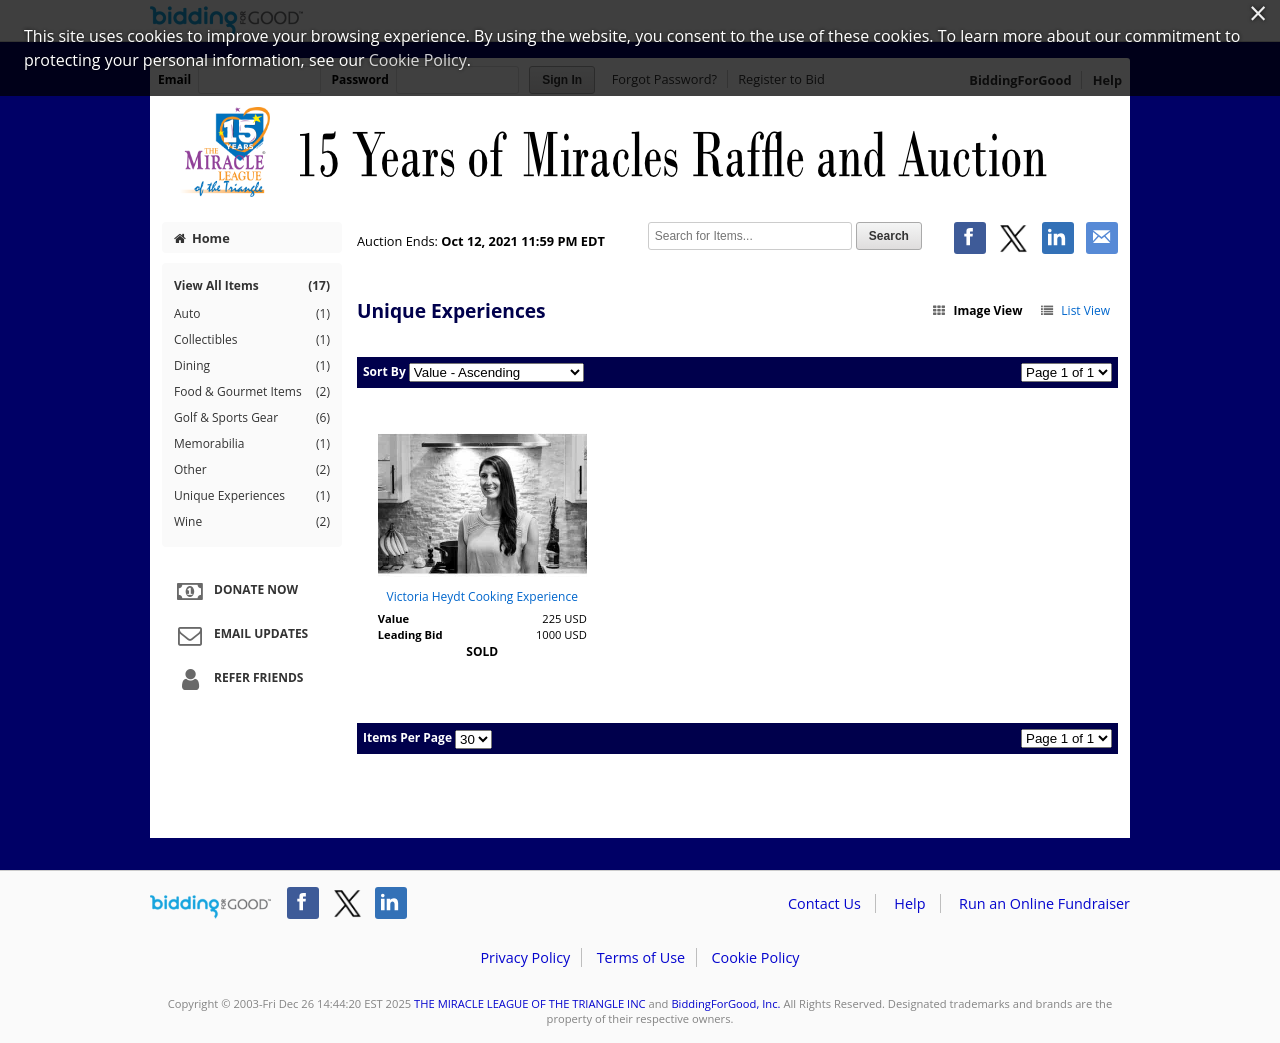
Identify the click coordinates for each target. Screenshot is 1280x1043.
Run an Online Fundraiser (1044, 903)
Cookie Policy (755, 957)
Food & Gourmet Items (252, 392)
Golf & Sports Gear (252, 418)
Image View (977, 310)
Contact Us (824, 903)
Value (393, 618)
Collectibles (252, 340)
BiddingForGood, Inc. (725, 1003)
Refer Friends (237, 679)
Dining (252, 366)
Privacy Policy (525, 957)
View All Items (252, 285)
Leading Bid (410, 634)
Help (909, 903)
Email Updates (240, 635)
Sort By (384, 371)
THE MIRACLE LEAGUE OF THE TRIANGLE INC (530, 1003)
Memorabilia (252, 444)
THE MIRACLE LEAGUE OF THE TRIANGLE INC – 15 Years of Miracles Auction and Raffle (640, 152)
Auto (252, 314)
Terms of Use (641, 957)
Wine (252, 522)
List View (1074, 310)
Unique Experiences (252, 496)
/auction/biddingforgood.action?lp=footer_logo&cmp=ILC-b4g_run (210, 907)
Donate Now (235, 591)
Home (202, 238)
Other (252, 470)
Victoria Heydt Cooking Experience (482, 596)
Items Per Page (407, 737)
